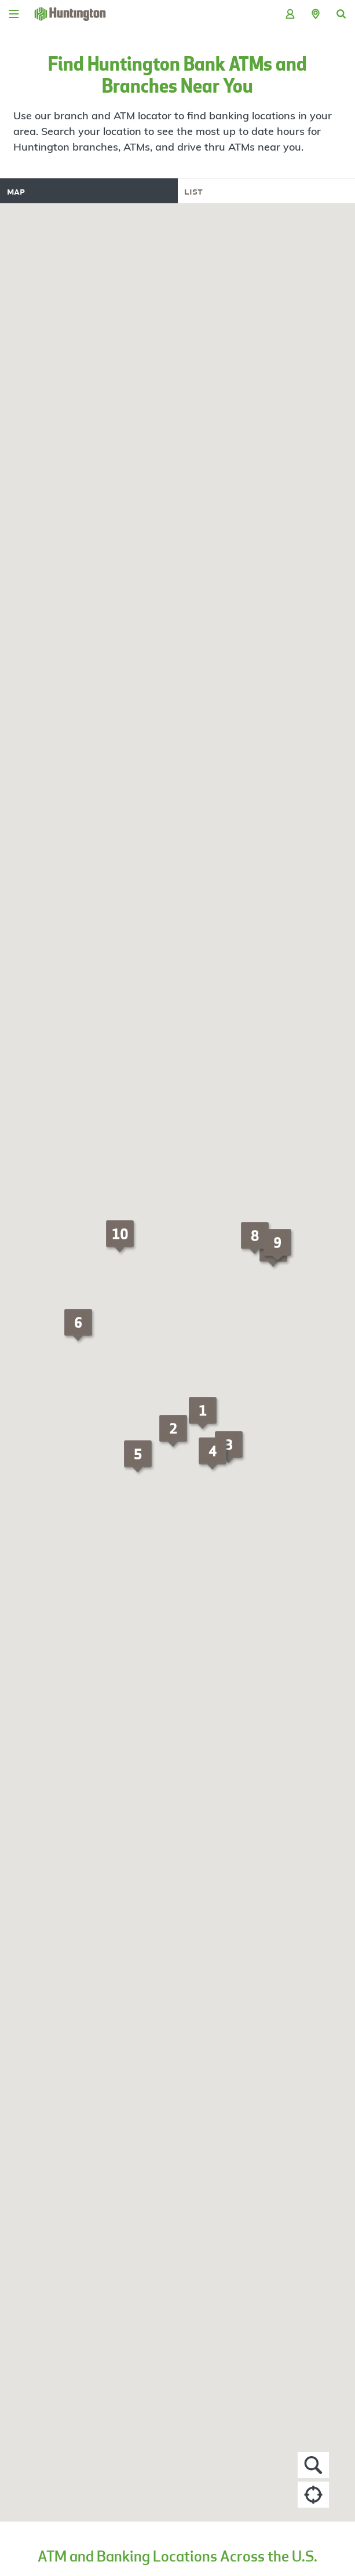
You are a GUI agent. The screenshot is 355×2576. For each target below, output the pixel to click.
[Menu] (14, 14)
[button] (315, 14)
